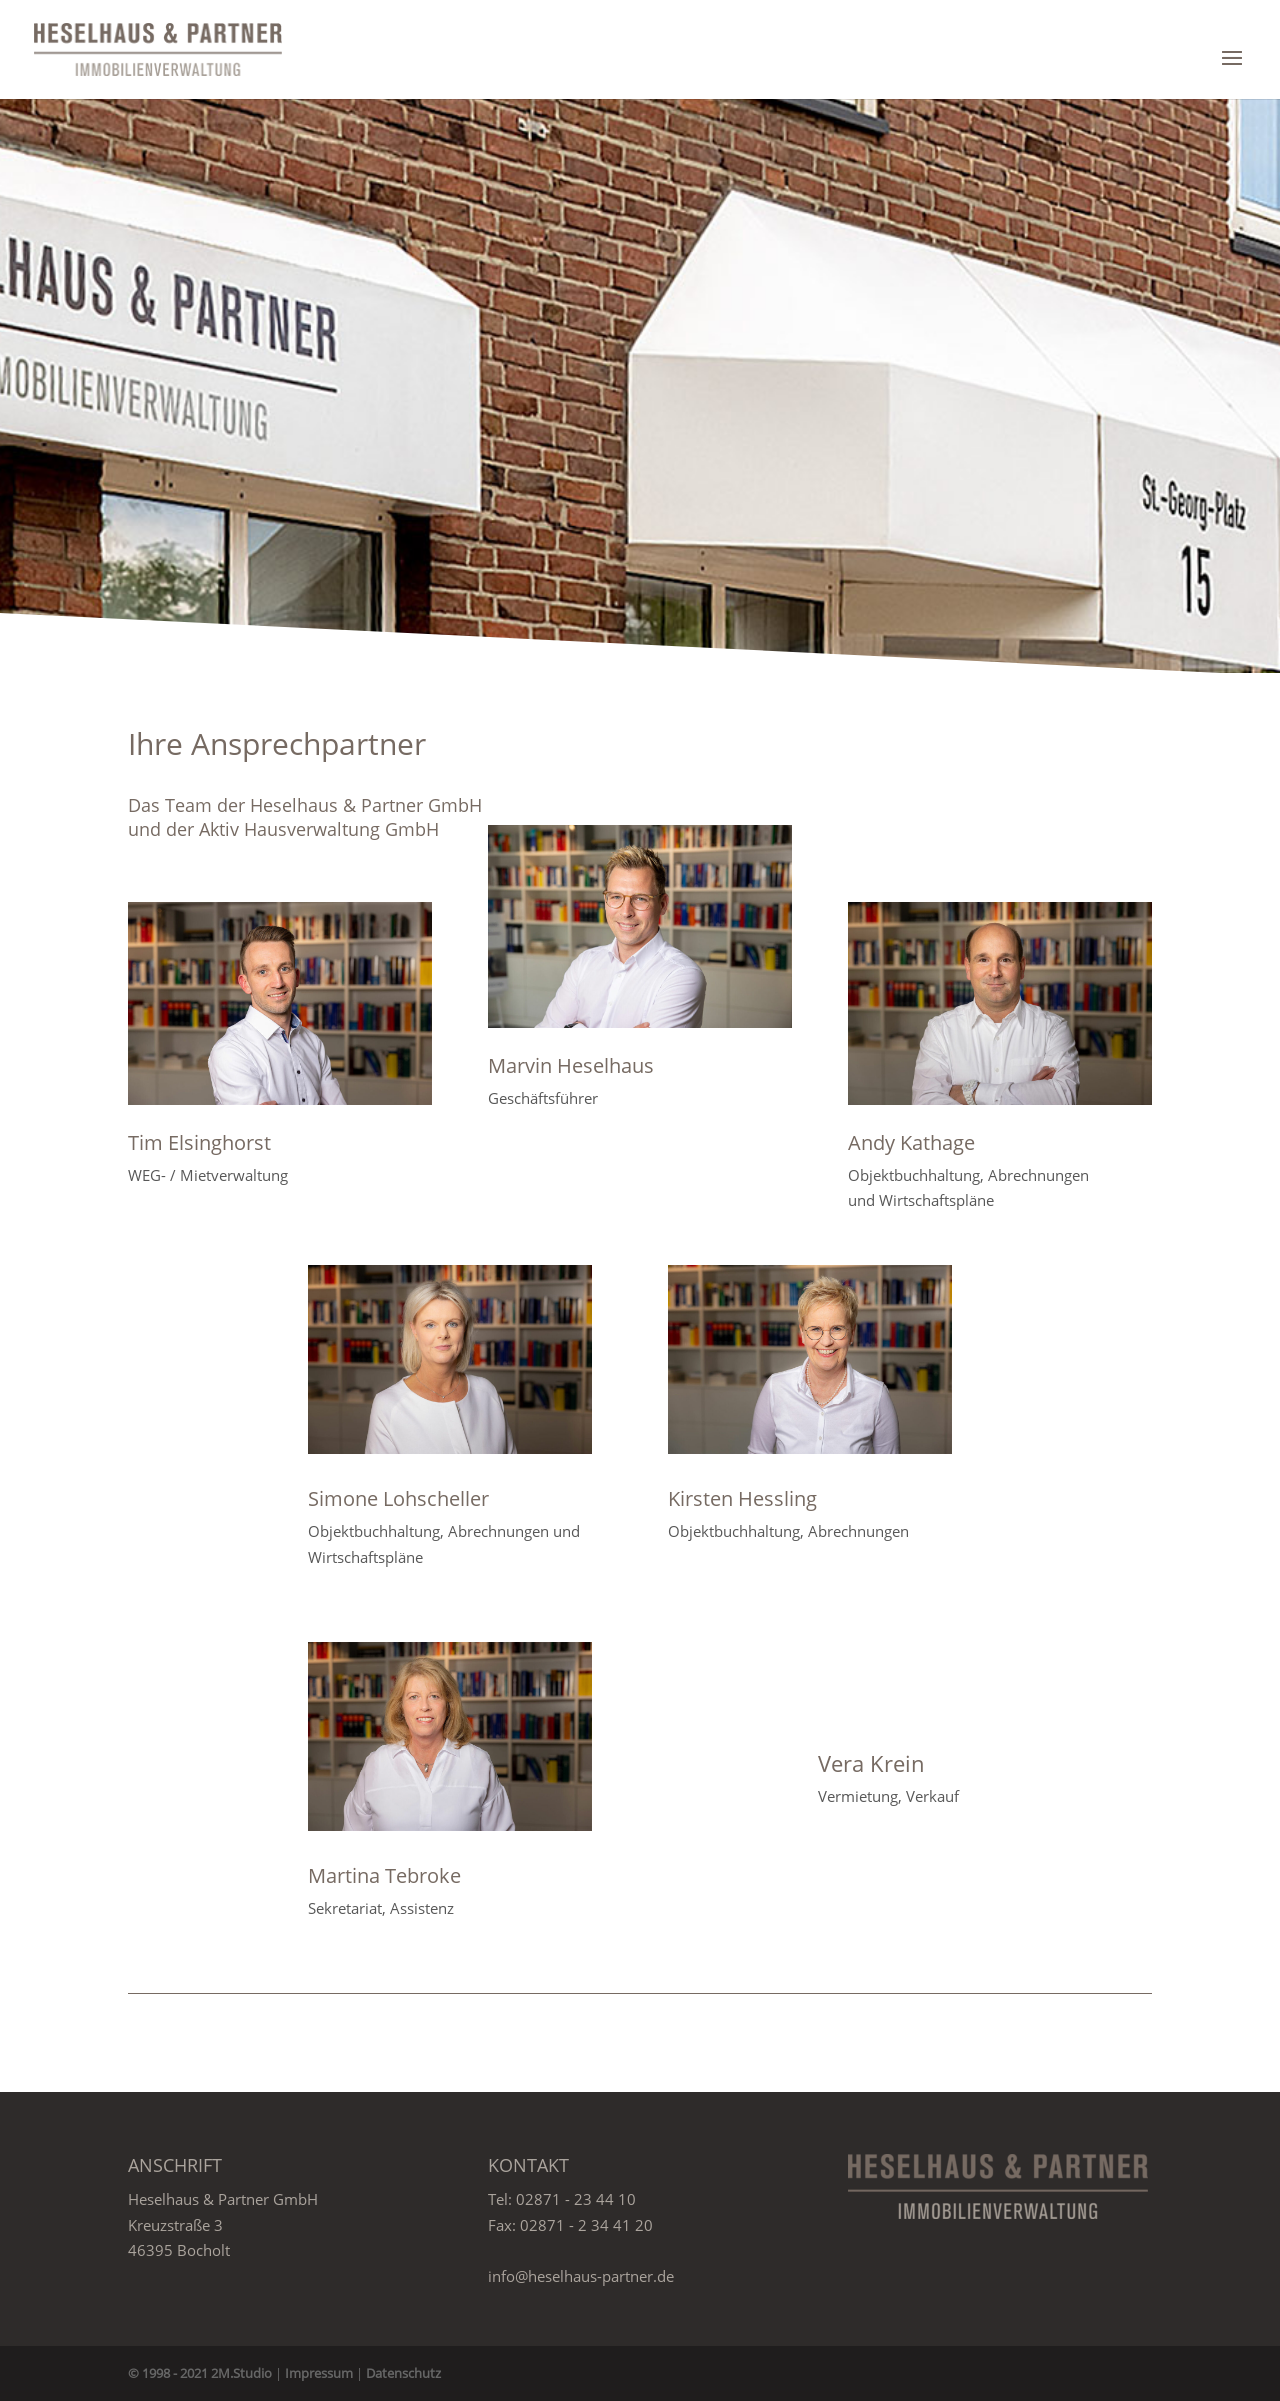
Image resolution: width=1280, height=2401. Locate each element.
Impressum (319, 2373)
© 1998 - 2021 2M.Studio (200, 2373)
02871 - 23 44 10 (576, 2199)
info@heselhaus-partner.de (581, 2276)
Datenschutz (403, 2373)
